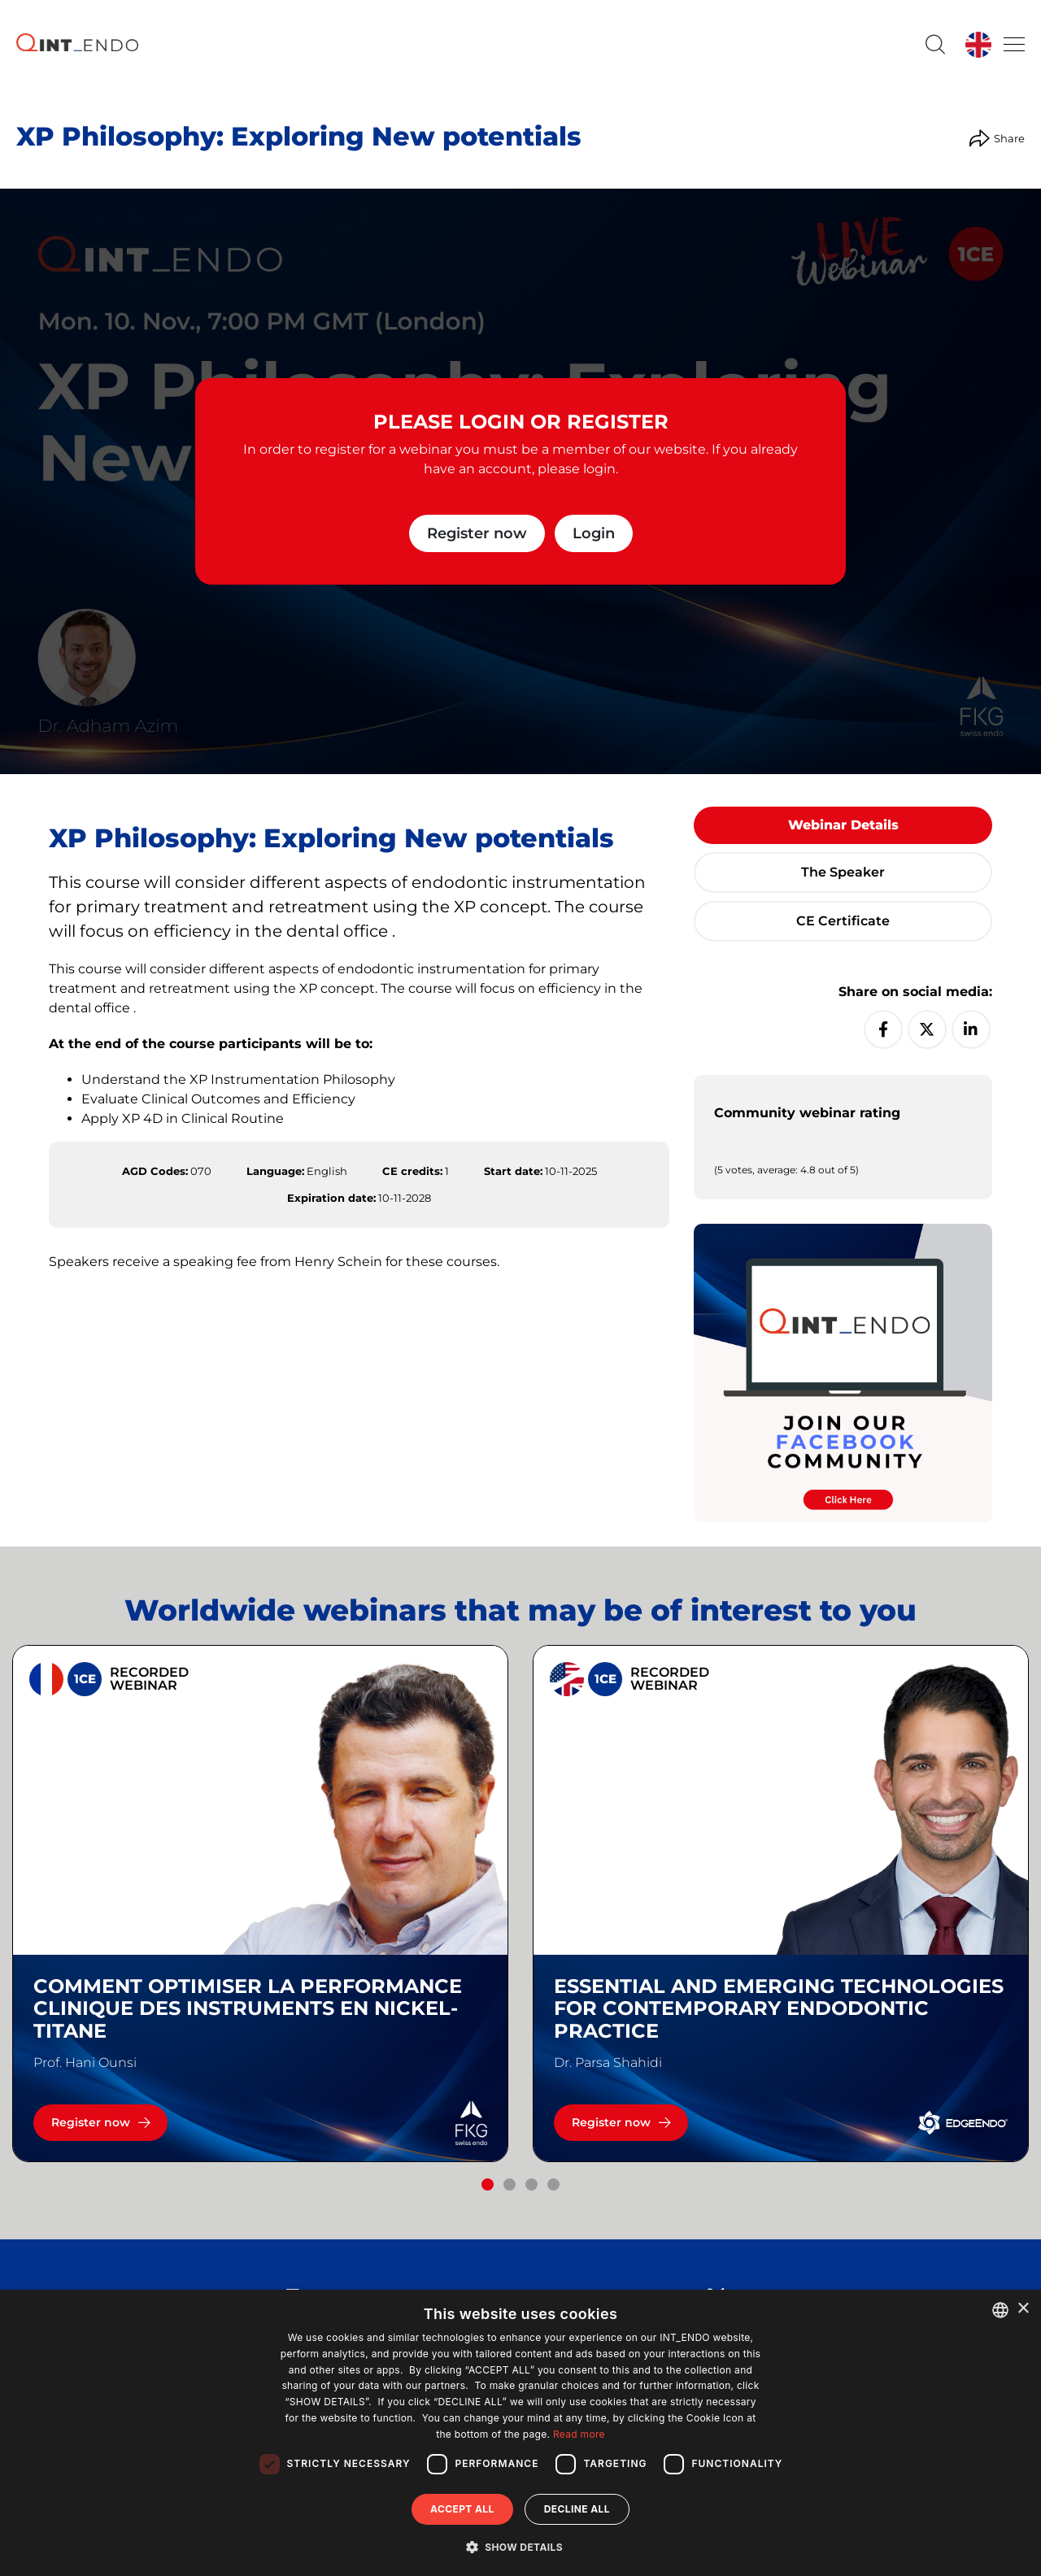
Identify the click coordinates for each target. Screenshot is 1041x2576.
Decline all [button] (577, 2509)
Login (594, 533)
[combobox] (1000, 2310)
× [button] (1023, 2309)
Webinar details (843, 825)
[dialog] (520, 2433)
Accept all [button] (462, 2509)
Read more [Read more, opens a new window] (579, 2434)
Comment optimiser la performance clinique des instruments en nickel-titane (247, 2009)
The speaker (843, 872)
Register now (477, 533)
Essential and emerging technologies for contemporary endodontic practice (779, 2009)
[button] (487, 2184)
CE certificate (843, 921)
